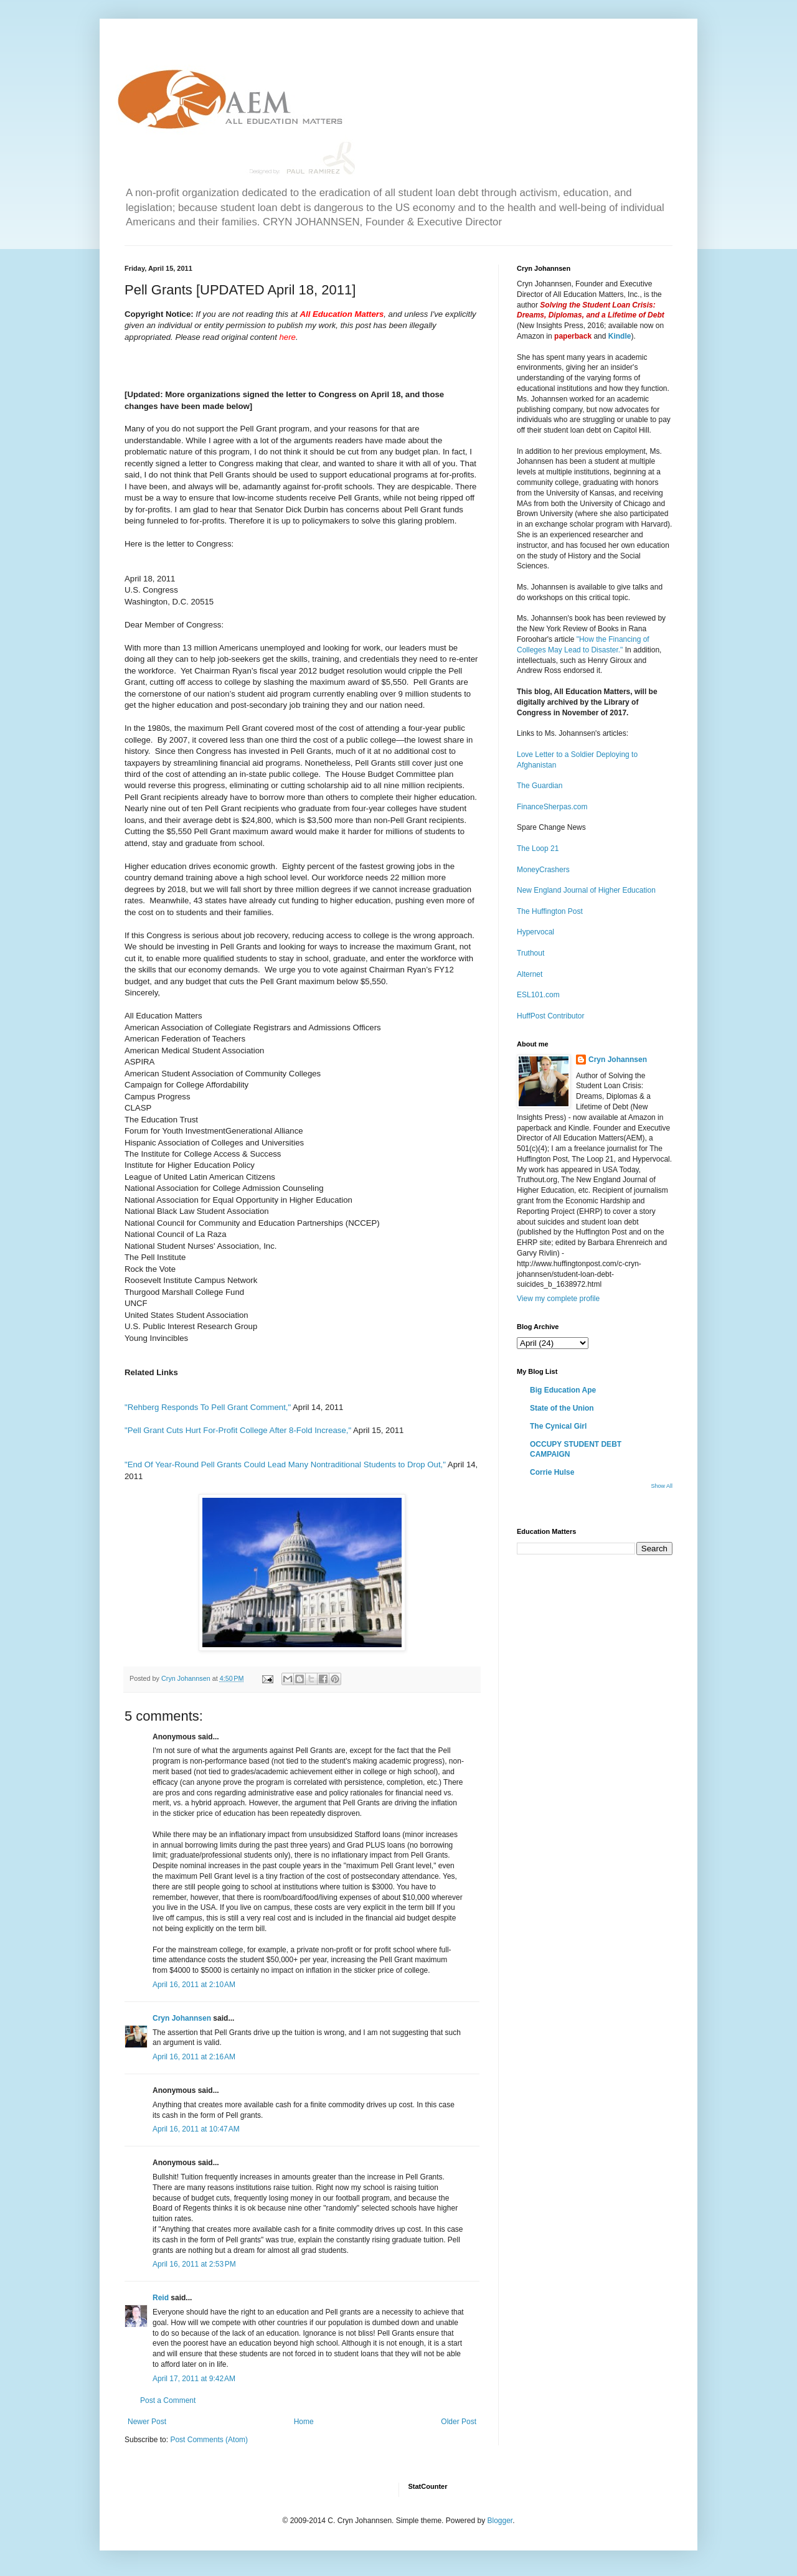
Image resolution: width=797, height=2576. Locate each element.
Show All (661, 1486)
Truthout (530, 953)
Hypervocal (535, 932)
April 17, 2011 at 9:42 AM (194, 2378)
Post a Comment (168, 2400)
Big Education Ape (563, 1390)
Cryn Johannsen (182, 2018)
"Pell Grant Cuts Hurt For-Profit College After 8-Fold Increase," (238, 1430)
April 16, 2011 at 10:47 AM (196, 2129)
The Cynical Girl (558, 1426)
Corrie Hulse (552, 1472)
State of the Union (562, 1408)
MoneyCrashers (543, 869)
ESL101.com (538, 994)
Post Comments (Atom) (209, 2439)
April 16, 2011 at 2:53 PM (194, 2264)
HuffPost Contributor (551, 1016)
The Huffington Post (550, 911)
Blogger (499, 2520)
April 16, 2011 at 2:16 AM (194, 2056)
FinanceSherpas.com (552, 806)
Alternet (529, 974)
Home (304, 2421)
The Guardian (539, 785)
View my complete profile (558, 1298)
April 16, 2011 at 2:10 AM (194, 1984)
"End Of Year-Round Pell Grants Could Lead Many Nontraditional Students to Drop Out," (285, 1464)
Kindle (619, 336)
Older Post (458, 2421)
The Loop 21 (538, 848)
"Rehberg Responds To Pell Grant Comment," (208, 1407)
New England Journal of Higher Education (586, 890)
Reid (161, 2297)
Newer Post (147, 2421)
